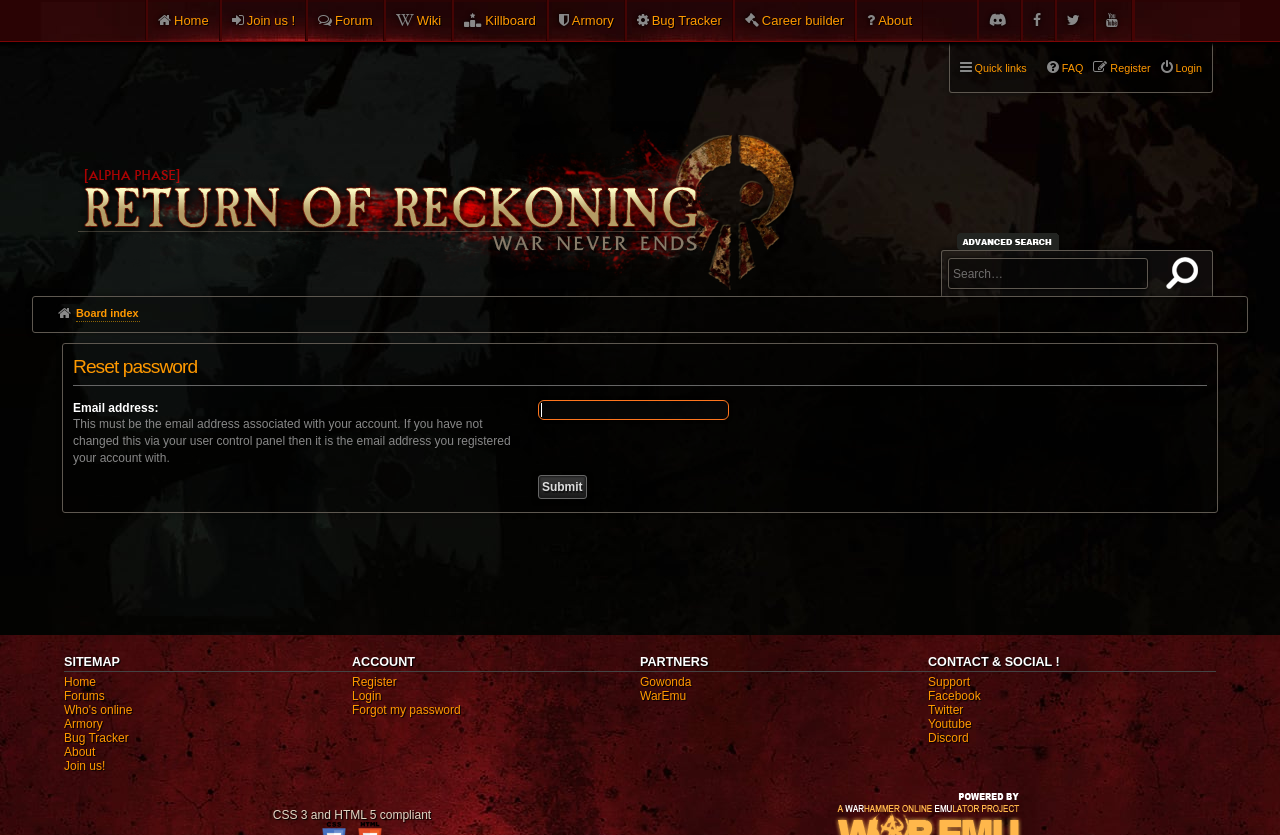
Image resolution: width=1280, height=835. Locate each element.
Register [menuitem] (1130, 68)
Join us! (84, 766)
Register (374, 682)
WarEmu (663, 696)
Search (1186, 277)
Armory (593, 20)
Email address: (115, 408)
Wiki (429, 20)
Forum (354, 20)
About (895, 20)
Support (949, 682)
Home (191, 20)
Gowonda (665, 682)
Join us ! (271, 20)
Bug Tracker (687, 20)
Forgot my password (406, 710)
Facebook (954, 696)
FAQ (1073, 68)
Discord (948, 738)
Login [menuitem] (1189, 68)
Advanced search (1010, 241)
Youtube (950, 724)
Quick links (1001, 68)
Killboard (510, 20)
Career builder (803, 20)
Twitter (945, 710)
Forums (84, 696)
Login (366, 696)
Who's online (98, 710)
